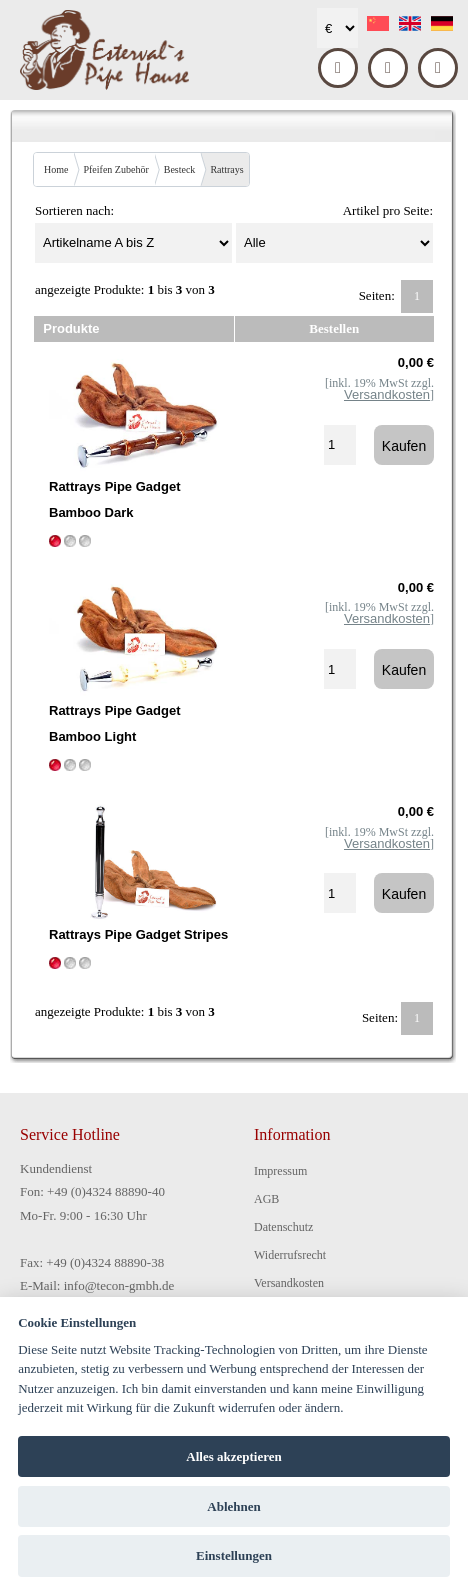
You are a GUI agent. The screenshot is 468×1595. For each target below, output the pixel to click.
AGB (266, 1199)
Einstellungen (234, 1555)
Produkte (71, 328)
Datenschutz (283, 1227)
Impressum (280, 1171)
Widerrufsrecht (290, 1255)
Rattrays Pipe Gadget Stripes (138, 934)
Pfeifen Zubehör (115, 169)
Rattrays (226, 169)
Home (56, 169)
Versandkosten (289, 1283)
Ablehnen (233, 1506)
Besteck (180, 169)
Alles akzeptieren (233, 1456)
